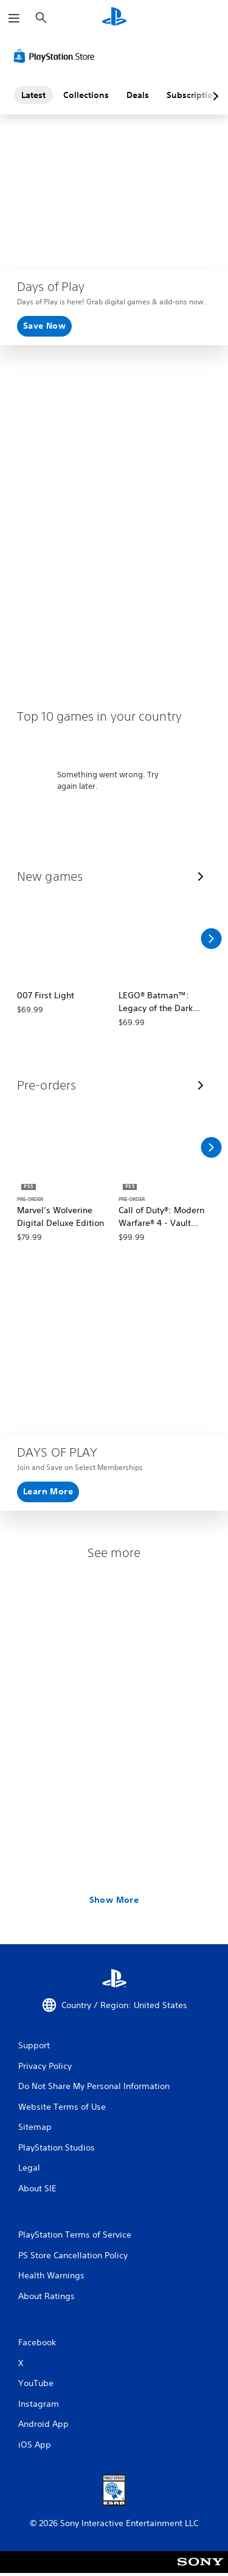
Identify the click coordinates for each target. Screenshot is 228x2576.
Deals (137, 94)
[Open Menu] (14, 18)
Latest (33, 94)
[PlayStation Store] (56, 56)
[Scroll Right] (211, 938)
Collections (86, 94)
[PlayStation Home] (114, 18)
